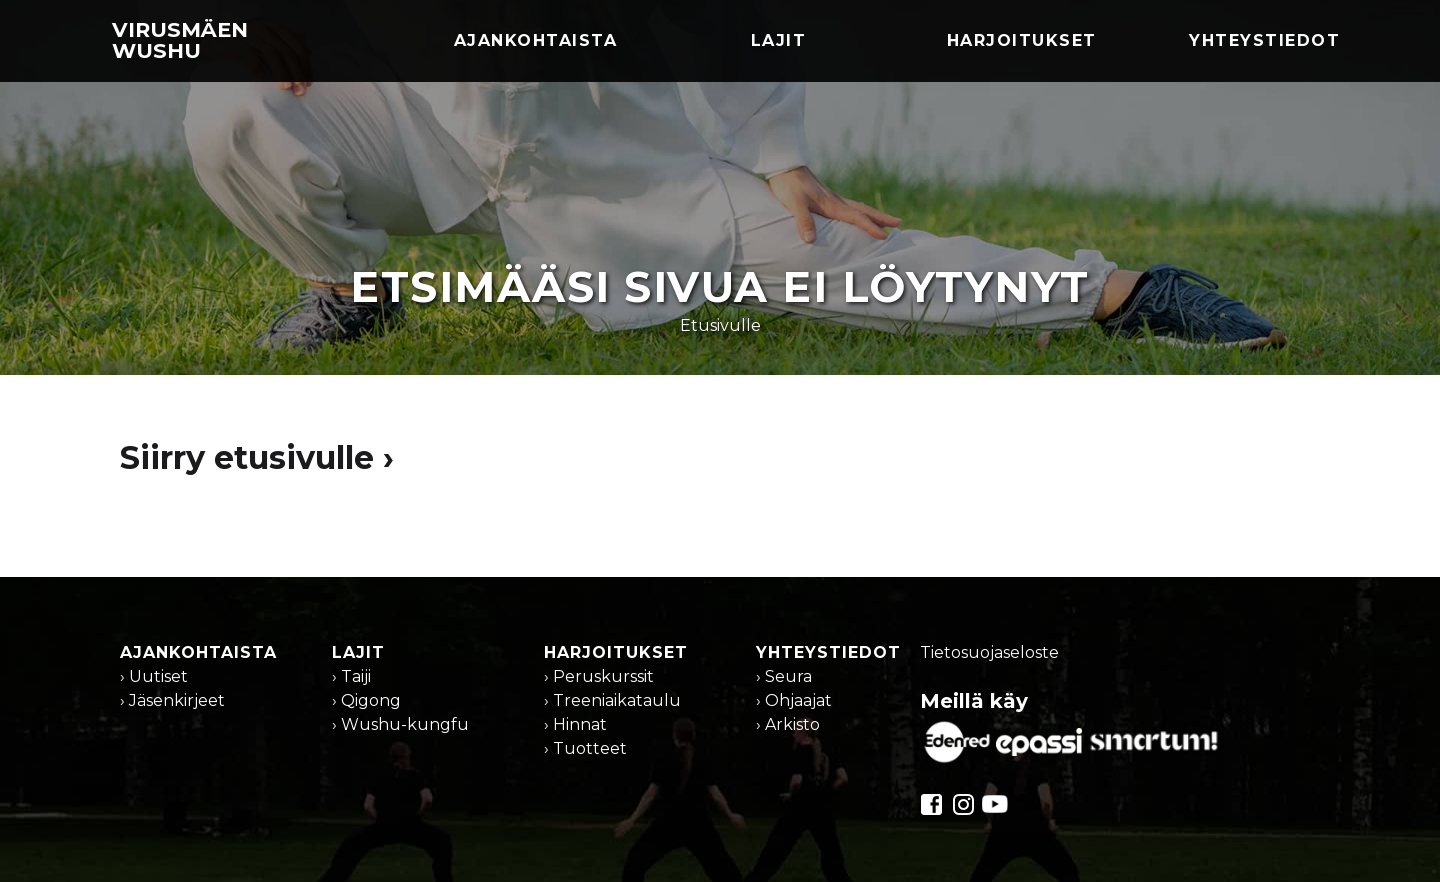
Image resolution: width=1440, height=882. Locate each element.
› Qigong (366, 700)
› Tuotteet (585, 748)
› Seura (784, 676)
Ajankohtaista (536, 40)
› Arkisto (788, 724)
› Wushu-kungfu (400, 724)
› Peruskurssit (599, 676)
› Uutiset (154, 676)
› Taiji (351, 676)
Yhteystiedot (1264, 40)
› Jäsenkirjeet (172, 700)
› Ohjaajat (794, 700)
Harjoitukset (1022, 40)
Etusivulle (720, 325)
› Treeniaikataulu (612, 700)
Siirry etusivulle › (257, 457)
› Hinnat (575, 724)
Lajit (779, 40)
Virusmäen (180, 40)
